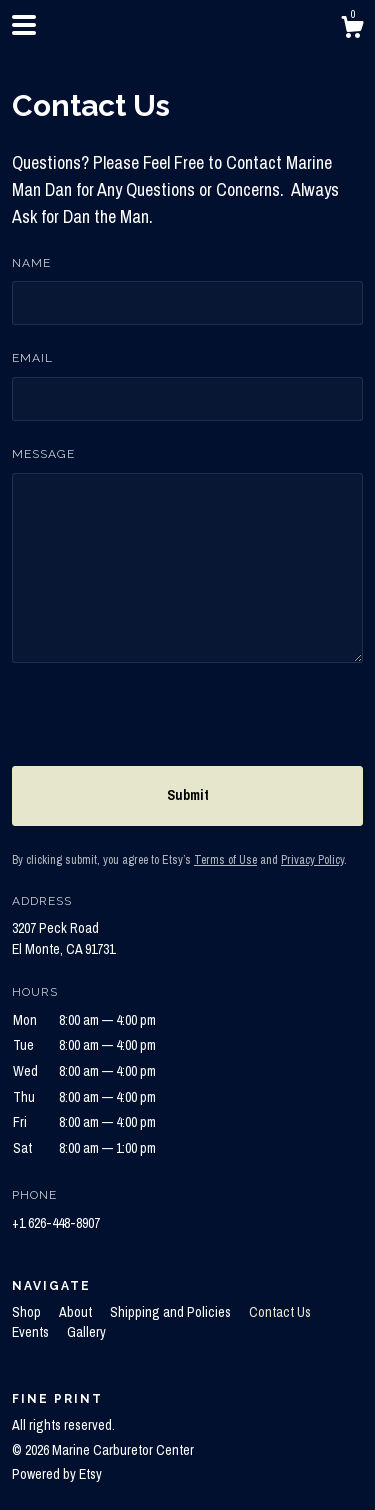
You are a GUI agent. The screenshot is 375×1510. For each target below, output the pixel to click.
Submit (188, 795)
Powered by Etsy (57, 1474)
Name (31, 263)
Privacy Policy (312, 860)
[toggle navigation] (24, 25)
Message (43, 454)
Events (32, 1332)
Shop (28, 1312)
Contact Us (280, 1312)
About (77, 1312)
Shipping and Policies (172, 1312)
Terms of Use (225, 860)
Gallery (86, 1332)
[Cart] (352, 30)
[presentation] (164, 727)
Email (32, 358)
